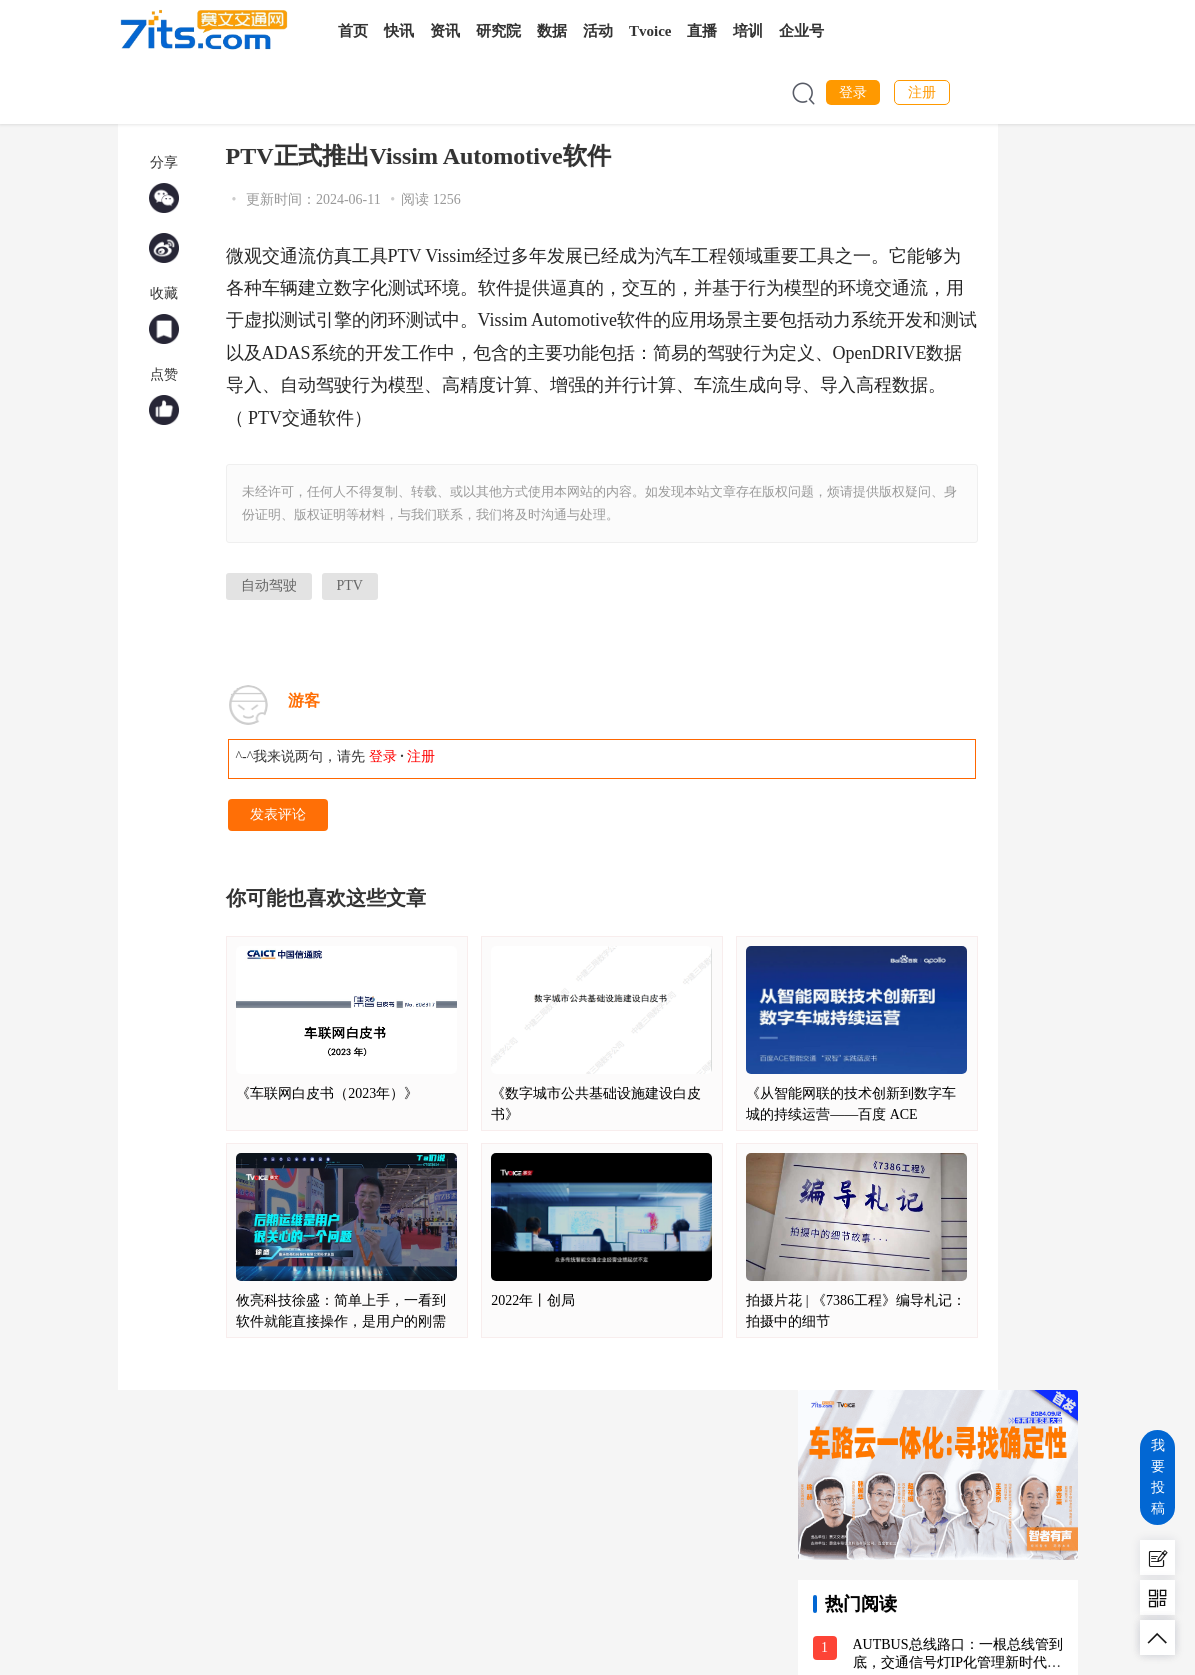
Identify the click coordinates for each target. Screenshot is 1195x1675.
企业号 (801, 31)
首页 (353, 31)
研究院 (498, 31)
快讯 (399, 31)
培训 (748, 31)
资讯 (445, 31)
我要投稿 (1158, 1477)
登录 (853, 92)
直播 (702, 31)
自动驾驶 (269, 585)
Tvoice (650, 31)
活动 (598, 31)
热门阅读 (861, 1604)
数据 (552, 31)
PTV (350, 585)
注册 (922, 92)
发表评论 (278, 814)
